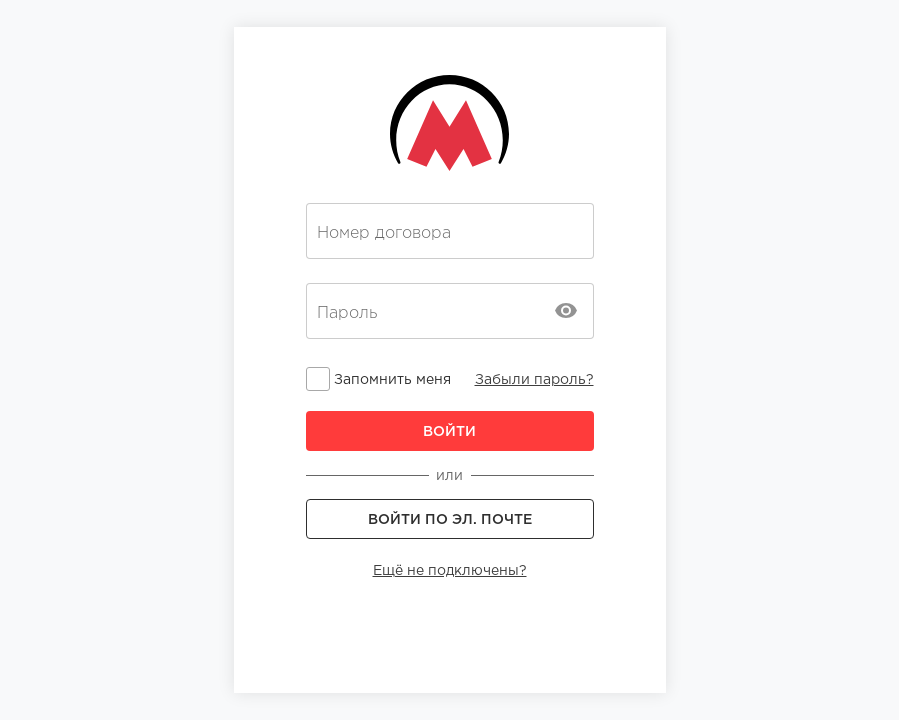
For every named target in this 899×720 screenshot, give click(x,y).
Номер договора (384, 233)
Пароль (347, 313)
